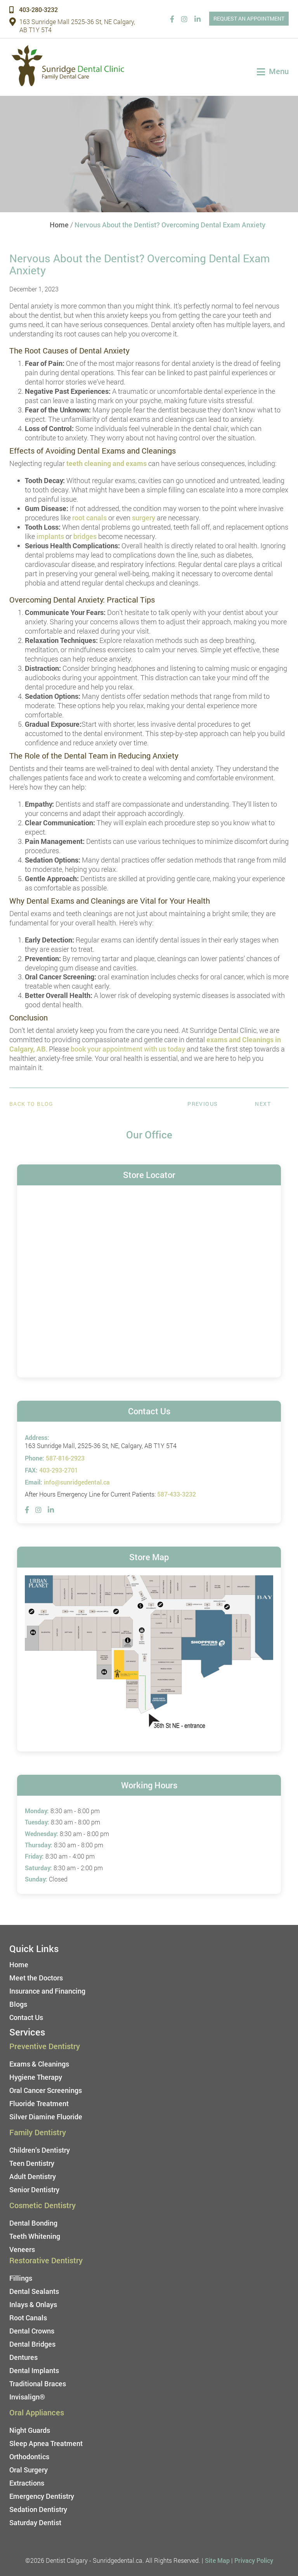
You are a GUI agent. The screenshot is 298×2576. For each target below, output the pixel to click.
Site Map (217, 2560)
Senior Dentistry (34, 2189)
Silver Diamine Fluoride (45, 2116)
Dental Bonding (33, 2223)
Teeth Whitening (34, 2236)
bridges (85, 536)
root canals (89, 517)
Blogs (18, 2004)
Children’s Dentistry (39, 2150)
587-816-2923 (65, 1458)
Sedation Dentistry (38, 2509)
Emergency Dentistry (41, 2496)
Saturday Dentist (35, 2522)
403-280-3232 (33, 9)
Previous (202, 1103)
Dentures (23, 2357)
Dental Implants (34, 2370)
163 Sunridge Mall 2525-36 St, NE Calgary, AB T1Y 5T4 (72, 25)
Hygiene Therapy (35, 2077)
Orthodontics (29, 2456)
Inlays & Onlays (33, 2304)
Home (59, 224)
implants (50, 536)
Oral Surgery (28, 2469)
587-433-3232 (176, 1494)
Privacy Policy (253, 2560)
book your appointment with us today (128, 1048)
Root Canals (28, 2317)
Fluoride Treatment (39, 2103)
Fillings (20, 2278)
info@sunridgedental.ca (77, 1482)
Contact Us (26, 2017)
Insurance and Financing (47, 1991)
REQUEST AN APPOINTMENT (248, 18)
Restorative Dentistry (46, 2260)
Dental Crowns (31, 2330)
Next (263, 1103)
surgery (143, 517)
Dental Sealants (34, 2291)
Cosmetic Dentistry (42, 2205)
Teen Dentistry (31, 2163)
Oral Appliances (36, 2412)
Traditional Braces (37, 2383)
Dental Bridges (32, 2344)
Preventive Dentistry (44, 2046)
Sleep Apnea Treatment (46, 2443)
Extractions (26, 2483)
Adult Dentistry (32, 2176)
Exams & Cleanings (39, 2063)
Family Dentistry (37, 2132)
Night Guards (29, 2430)
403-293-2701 (58, 1470)
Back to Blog (31, 1104)
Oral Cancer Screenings (45, 2090)
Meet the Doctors (36, 1977)
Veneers (22, 2249)
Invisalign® (27, 2396)
